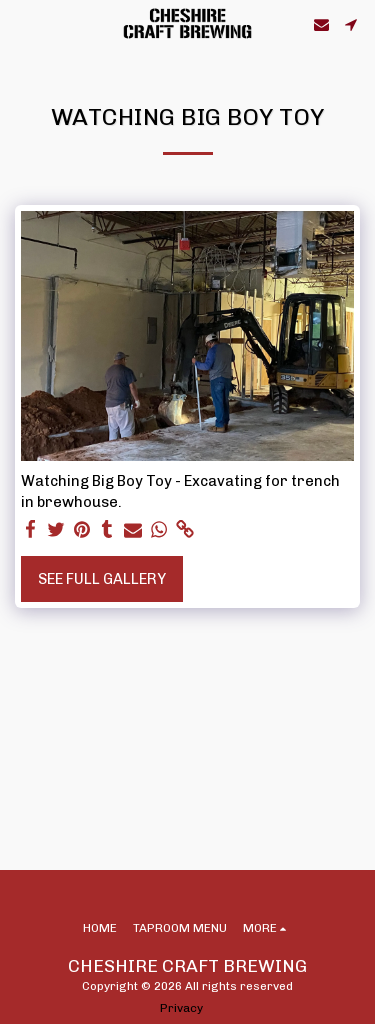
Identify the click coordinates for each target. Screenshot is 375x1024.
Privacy (181, 1008)
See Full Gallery (102, 579)
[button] (22, 24)
